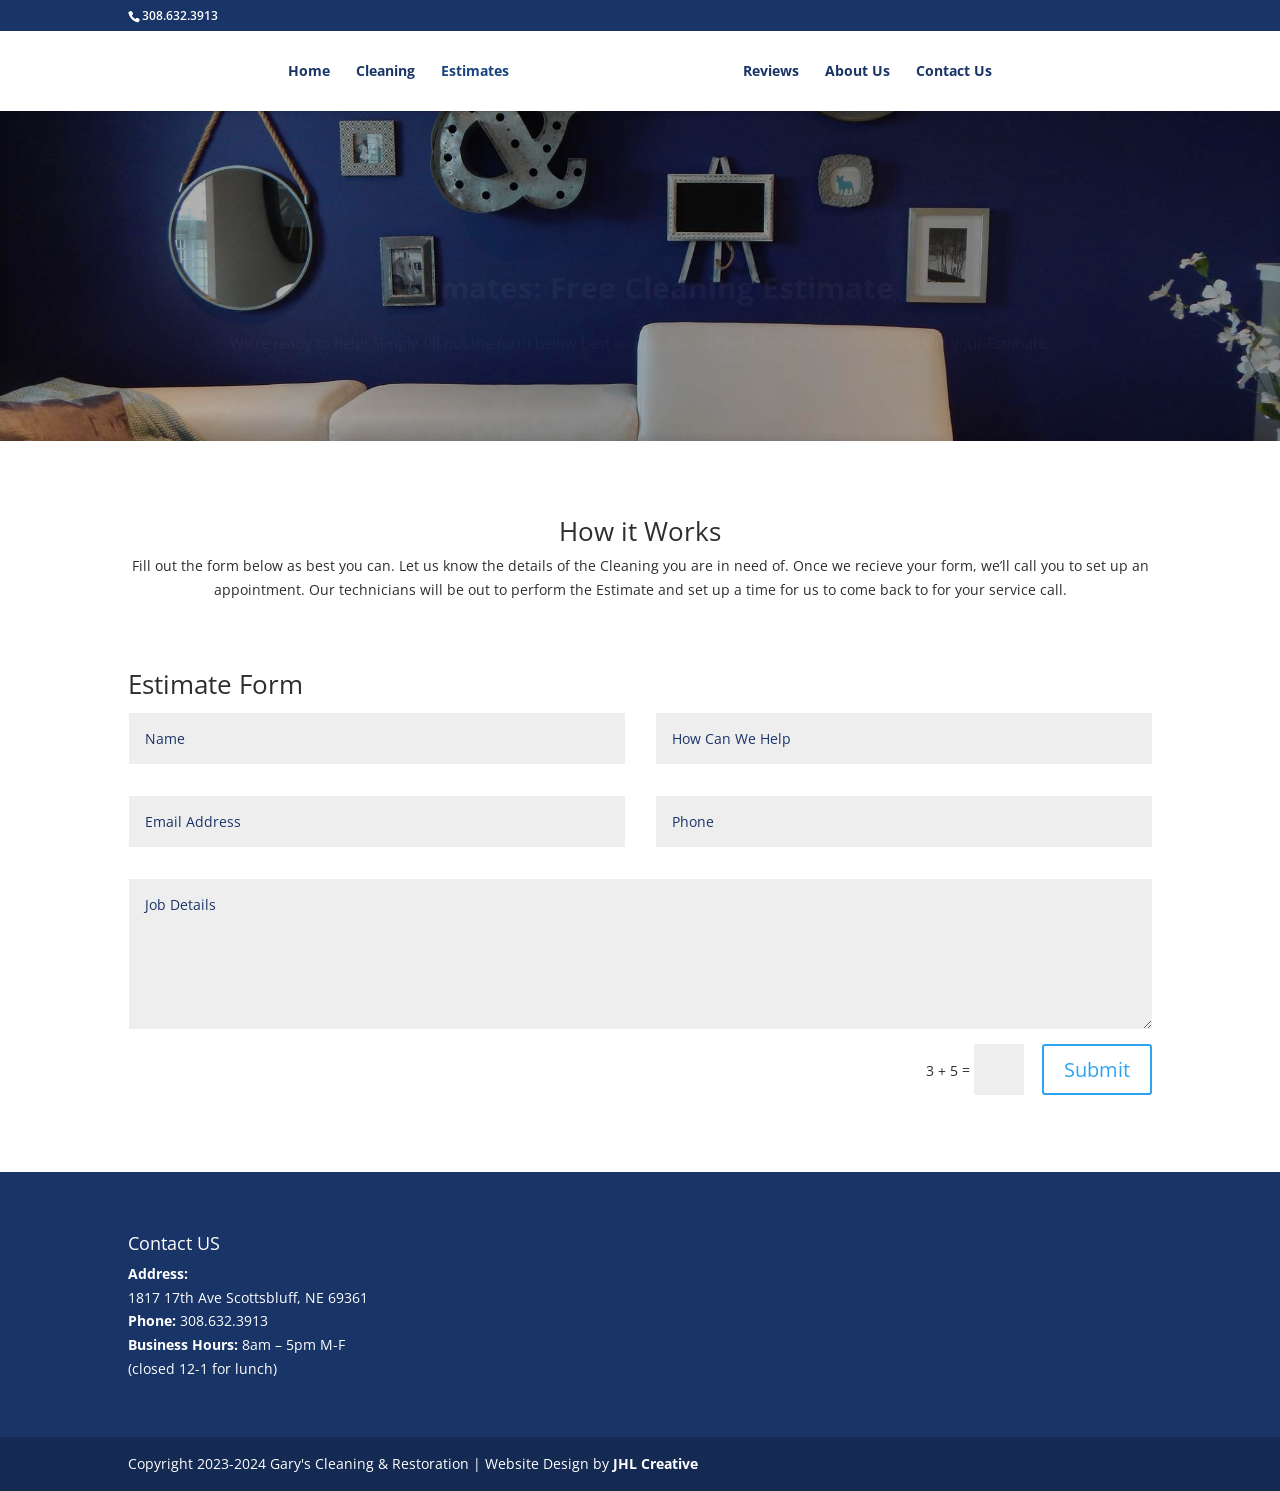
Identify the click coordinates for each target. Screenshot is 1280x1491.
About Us (857, 72)
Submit (1097, 1069)
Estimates (475, 72)
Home (309, 72)
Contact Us (954, 72)
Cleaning (385, 72)
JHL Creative (655, 1463)
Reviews (771, 72)
